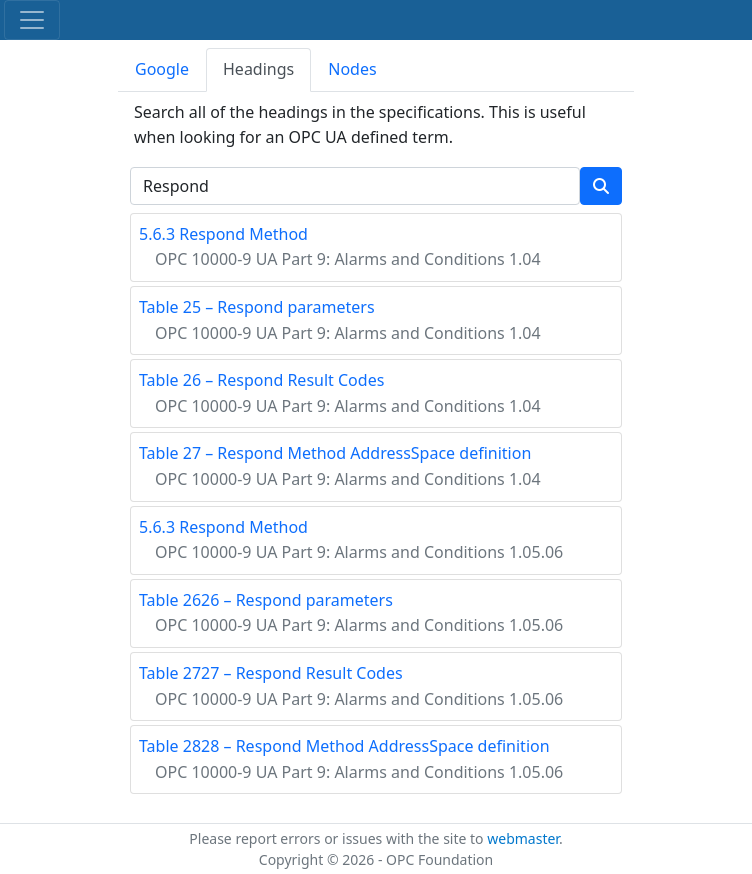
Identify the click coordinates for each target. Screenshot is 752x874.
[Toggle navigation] (32, 20)
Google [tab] (162, 69)
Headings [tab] (258, 69)
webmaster (523, 838)
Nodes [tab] (352, 69)
